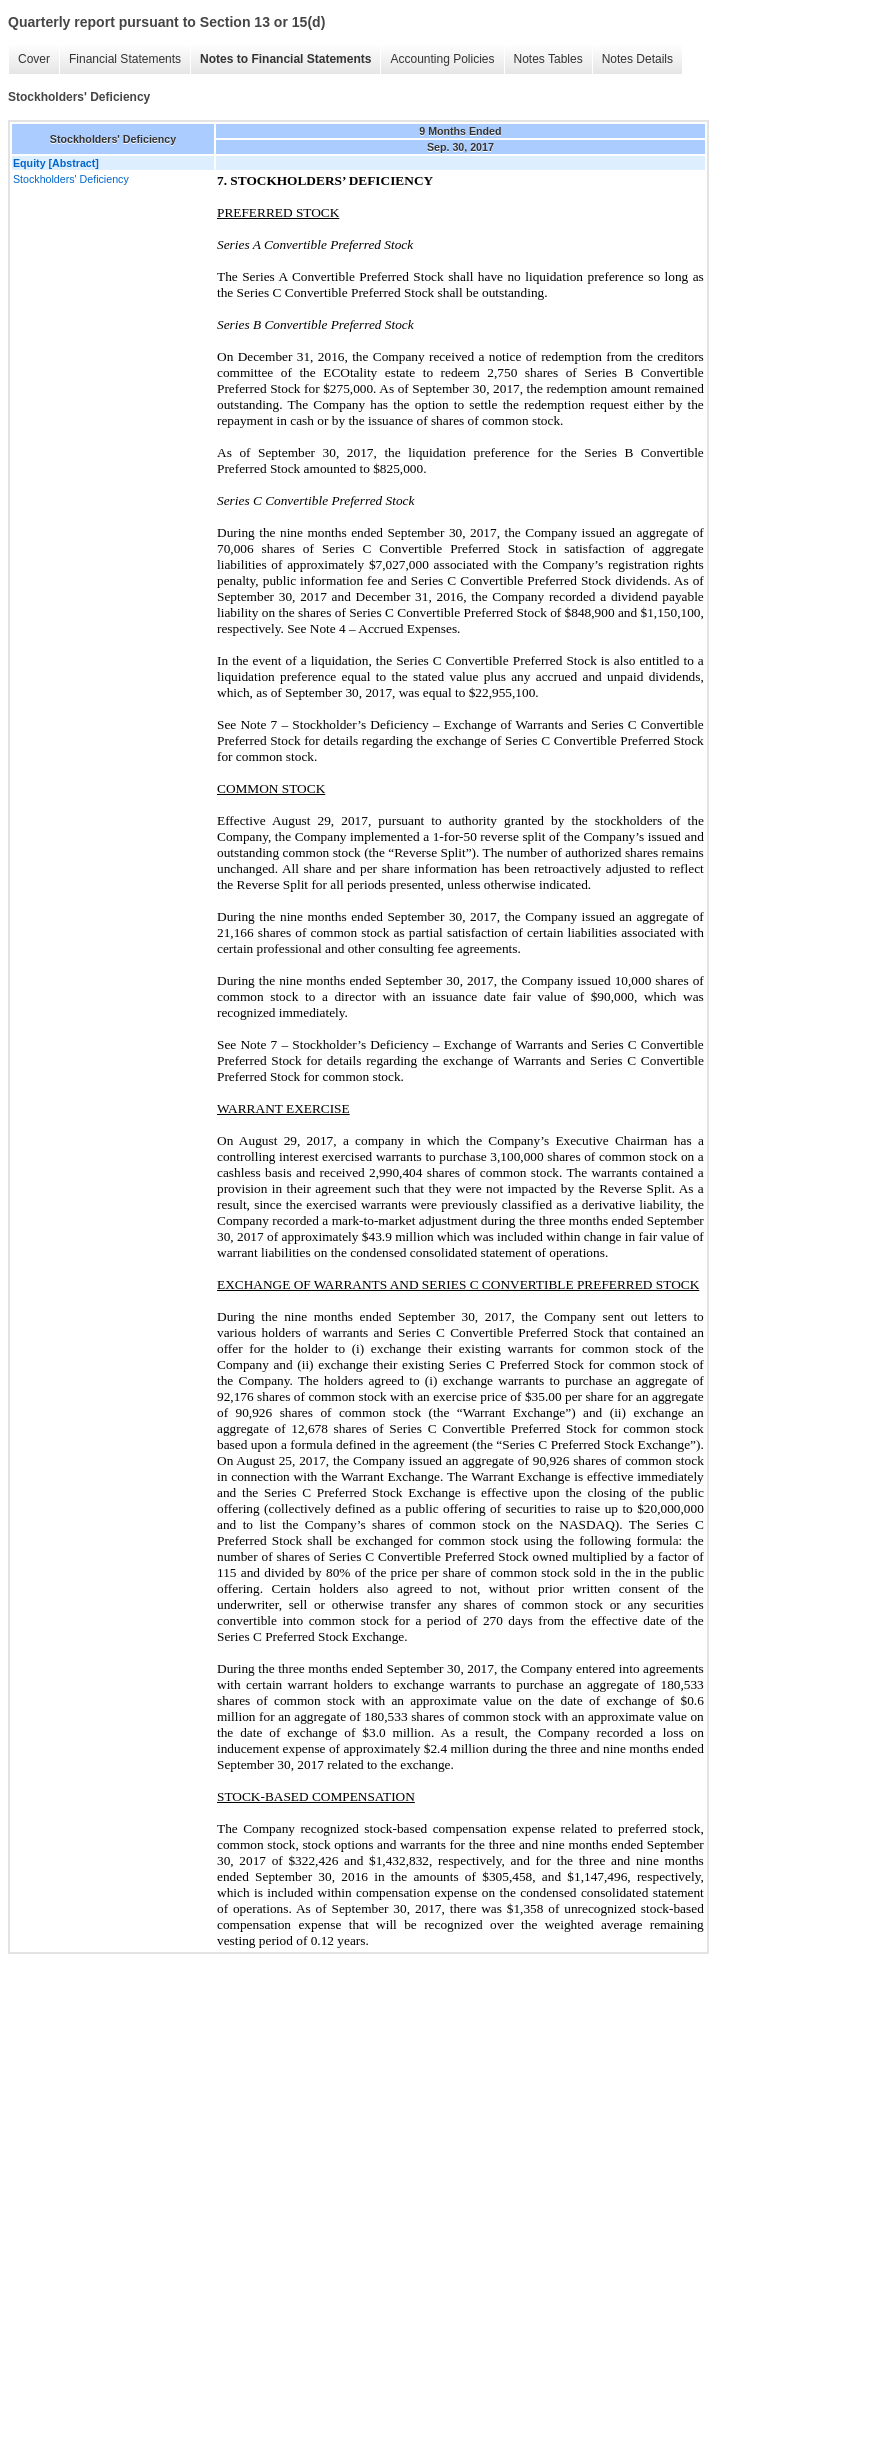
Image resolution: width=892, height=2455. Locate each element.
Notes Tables (548, 59)
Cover (34, 59)
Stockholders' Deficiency (71, 179)
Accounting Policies (442, 59)
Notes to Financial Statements (285, 59)
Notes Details (637, 59)
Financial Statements (125, 59)
